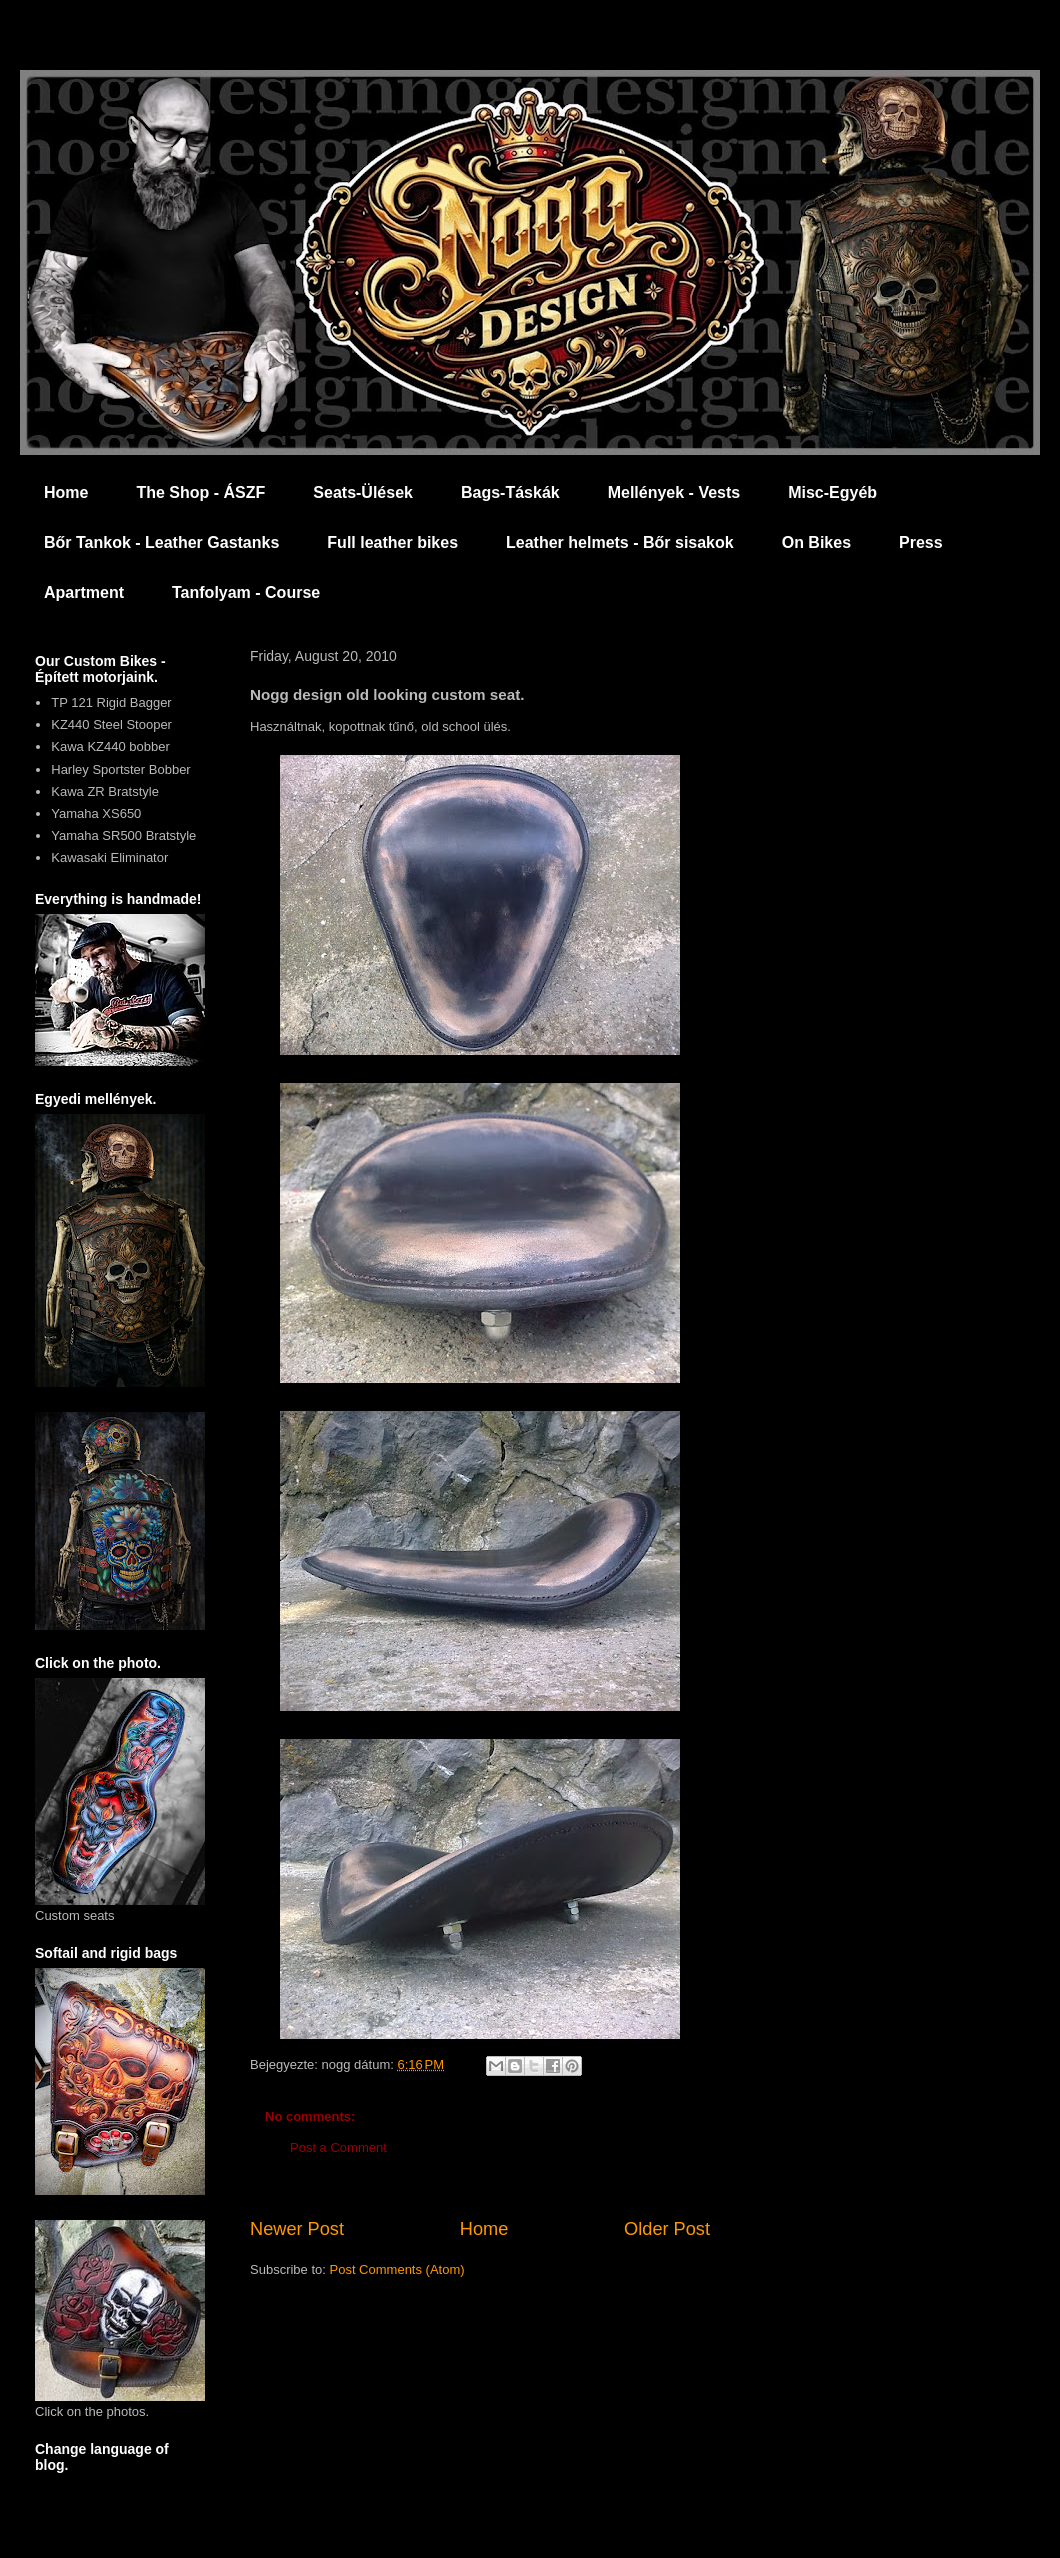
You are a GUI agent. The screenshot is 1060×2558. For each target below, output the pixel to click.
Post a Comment (338, 2147)
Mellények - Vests (674, 492)
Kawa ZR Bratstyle (105, 791)
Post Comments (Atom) (397, 2269)
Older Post (667, 2229)
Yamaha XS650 (96, 813)
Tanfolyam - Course (246, 592)
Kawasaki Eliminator (109, 857)
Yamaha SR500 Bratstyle (123, 835)
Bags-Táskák (510, 492)
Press (921, 542)
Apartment (84, 592)
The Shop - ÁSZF (200, 492)
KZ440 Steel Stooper (111, 724)
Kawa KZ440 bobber (110, 746)
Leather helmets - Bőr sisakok (620, 542)
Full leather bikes (392, 542)
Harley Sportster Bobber (120, 769)
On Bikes (816, 542)
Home (66, 492)
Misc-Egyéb (832, 492)
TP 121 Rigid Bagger (111, 702)
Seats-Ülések (363, 492)
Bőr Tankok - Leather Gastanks (161, 542)
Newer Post (297, 2229)
